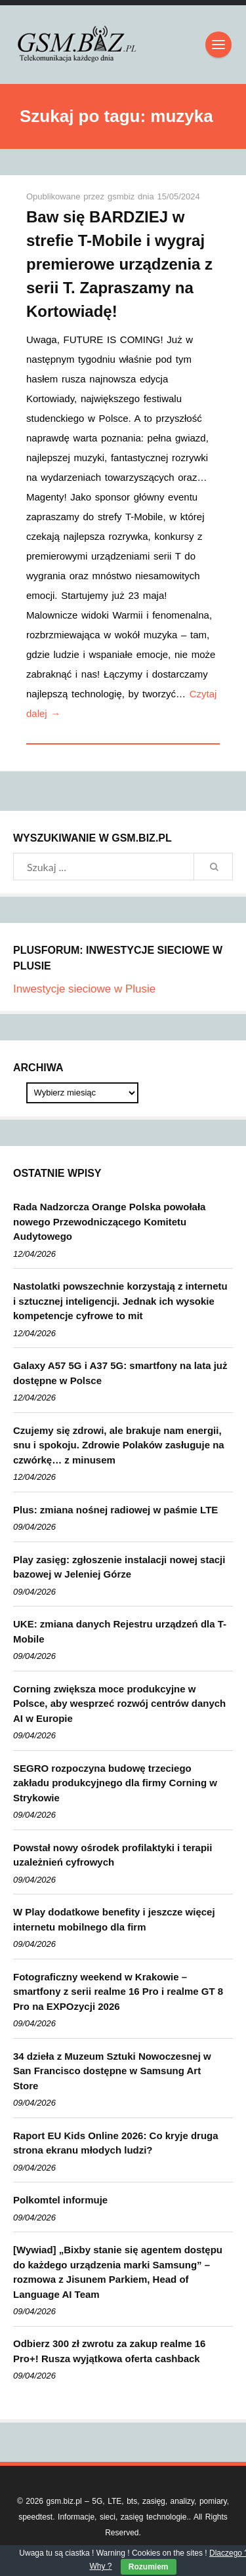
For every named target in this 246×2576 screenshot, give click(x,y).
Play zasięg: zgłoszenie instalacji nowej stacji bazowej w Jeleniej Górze (119, 1567)
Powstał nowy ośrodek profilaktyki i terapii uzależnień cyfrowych (112, 1855)
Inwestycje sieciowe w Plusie (84, 989)
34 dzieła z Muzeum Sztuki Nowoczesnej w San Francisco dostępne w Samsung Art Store (112, 2071)
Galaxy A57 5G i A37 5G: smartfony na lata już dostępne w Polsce (120, 1373)
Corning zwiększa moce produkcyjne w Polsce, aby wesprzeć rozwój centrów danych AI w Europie (119, 1703)
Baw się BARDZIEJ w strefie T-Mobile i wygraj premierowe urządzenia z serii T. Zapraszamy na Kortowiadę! (119, 264)
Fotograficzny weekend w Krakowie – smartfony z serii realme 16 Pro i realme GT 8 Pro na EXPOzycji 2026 (118, 1991)
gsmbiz (123, 196)
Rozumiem (149, 2566)
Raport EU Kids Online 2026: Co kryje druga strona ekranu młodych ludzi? (115, 2143)
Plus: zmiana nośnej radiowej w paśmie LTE (115, 1509)
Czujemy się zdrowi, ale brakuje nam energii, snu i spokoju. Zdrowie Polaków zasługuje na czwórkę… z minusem (118, 1445)
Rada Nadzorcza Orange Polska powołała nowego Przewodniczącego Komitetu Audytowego (109, 1221)
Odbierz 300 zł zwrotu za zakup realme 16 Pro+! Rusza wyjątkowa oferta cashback (109, 2351)
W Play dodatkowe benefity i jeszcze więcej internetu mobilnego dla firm (114, 1919)
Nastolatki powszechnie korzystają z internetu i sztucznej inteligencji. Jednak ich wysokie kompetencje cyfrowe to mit (120, 1300)
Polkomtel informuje (60, 2199)
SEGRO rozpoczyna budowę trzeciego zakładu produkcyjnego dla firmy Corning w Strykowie (115, 1783)
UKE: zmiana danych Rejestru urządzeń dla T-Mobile (119, 1631)
